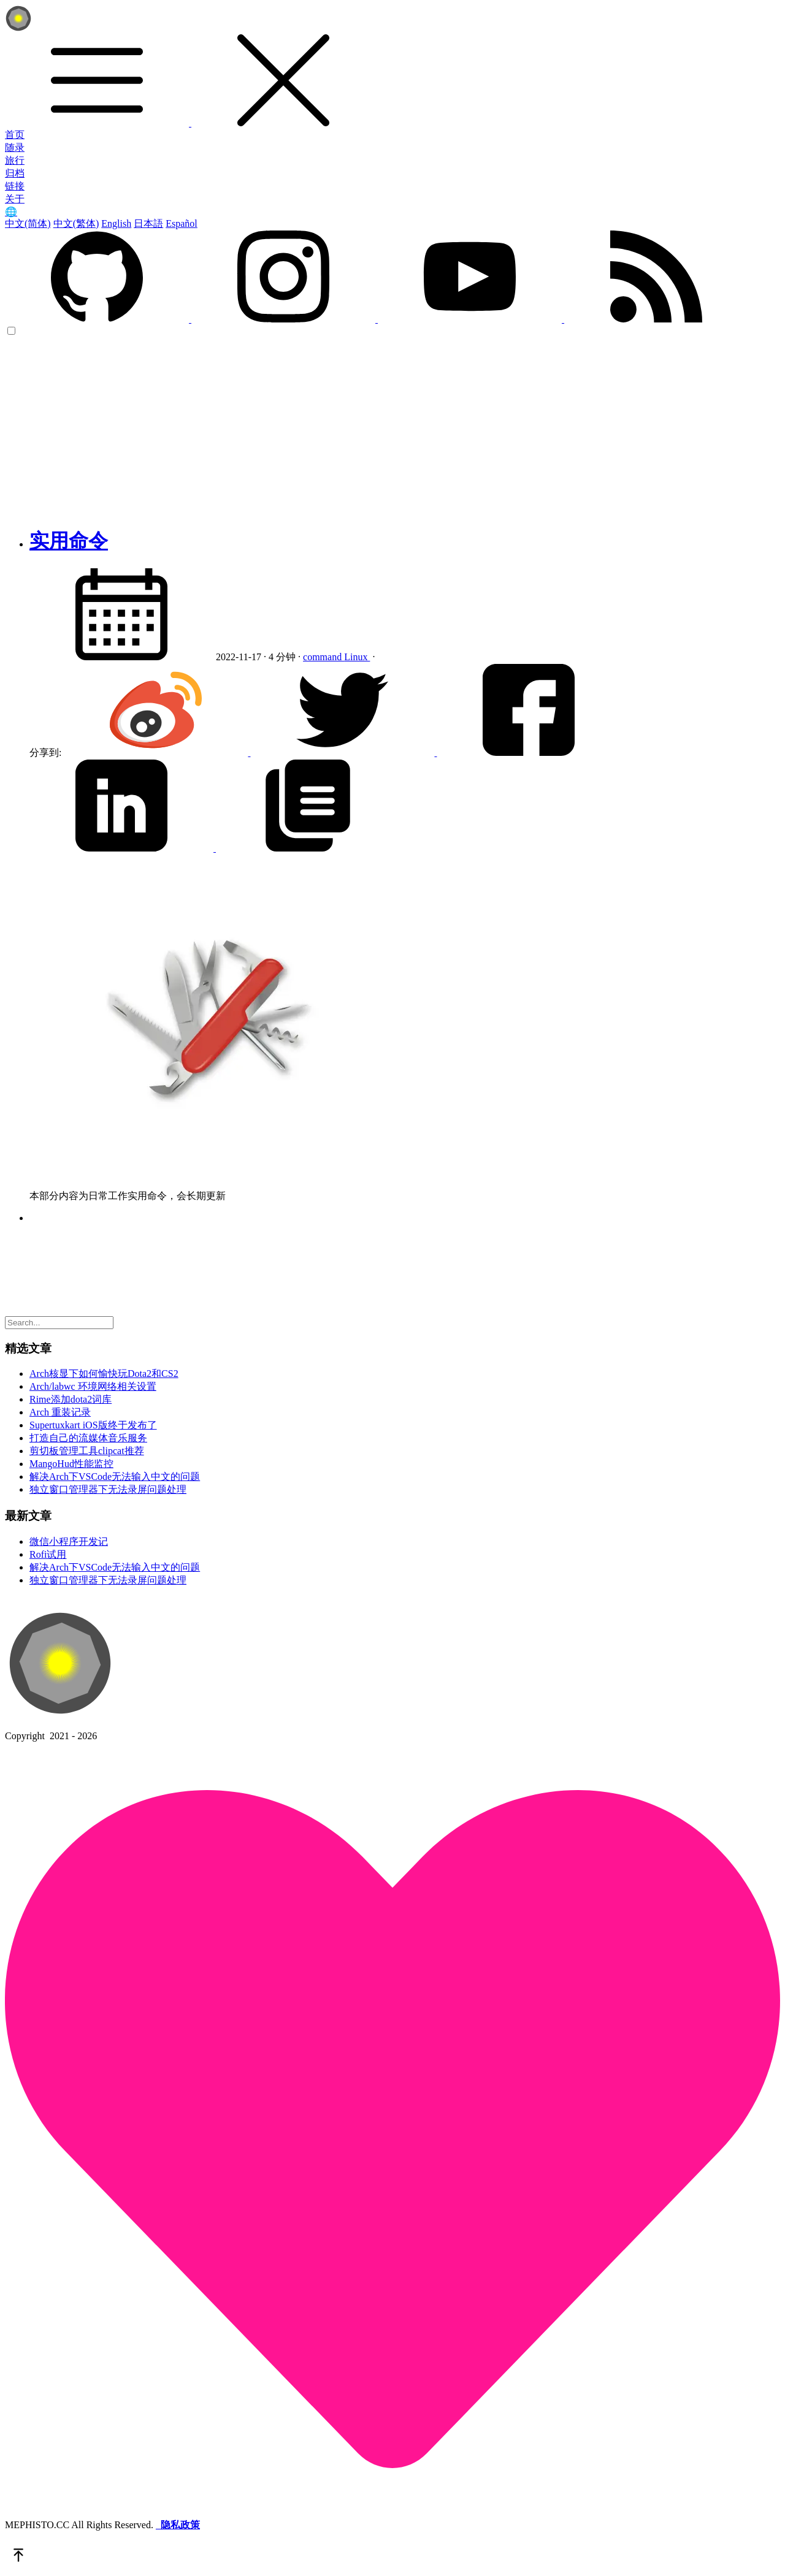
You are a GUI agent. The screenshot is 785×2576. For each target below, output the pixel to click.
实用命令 (68, 541)
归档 (15, 173)
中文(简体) (28, 223)
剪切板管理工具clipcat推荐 (86, 1451)
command (323, 657)
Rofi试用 (47, 1554)
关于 (15, 199)
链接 (15, 186)
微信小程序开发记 (68, 1541)
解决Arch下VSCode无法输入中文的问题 (114, 1476)
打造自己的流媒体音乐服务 (88, 1438)
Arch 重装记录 (60, 1412)
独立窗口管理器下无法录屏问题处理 (107, 1489)
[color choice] (11, 331)
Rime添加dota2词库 (70, 1399)
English (116, 223)
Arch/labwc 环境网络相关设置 (92, 1386)
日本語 (148, 223)
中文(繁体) (76, 223)
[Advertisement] (392, 429)
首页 (15, 134)
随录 (15, 147)
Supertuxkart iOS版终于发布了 (93, 1425)
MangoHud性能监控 (71, 1463)
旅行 (15, 160)
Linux (357, 657)
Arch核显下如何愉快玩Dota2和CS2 (103, 1373)
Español (181, 223)
